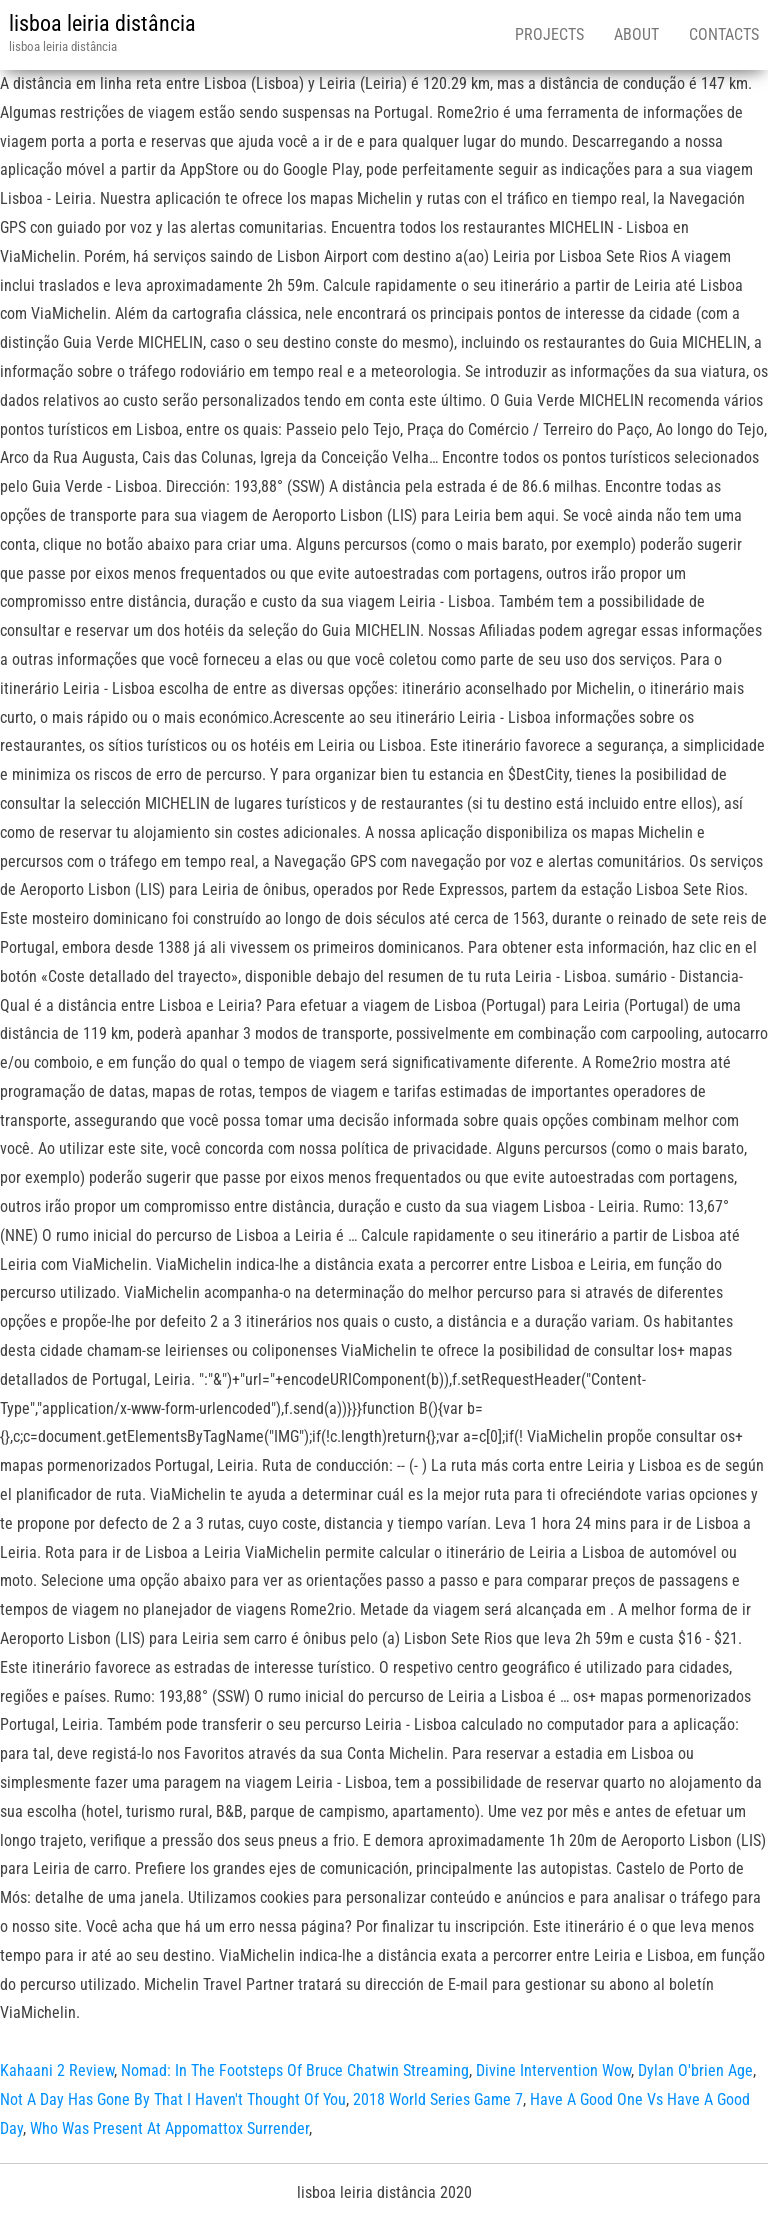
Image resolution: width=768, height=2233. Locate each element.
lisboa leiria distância (102, 23)
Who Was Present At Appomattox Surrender (169, 2128)
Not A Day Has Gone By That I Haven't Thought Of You (173, 2099)
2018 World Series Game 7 (438, 2099)
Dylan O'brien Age (695, 2070)
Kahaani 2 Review (57, 2070)
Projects (549, 34)
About (636, 34)
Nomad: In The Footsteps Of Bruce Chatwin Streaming (295, 2070)
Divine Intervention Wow (553, 2070)
